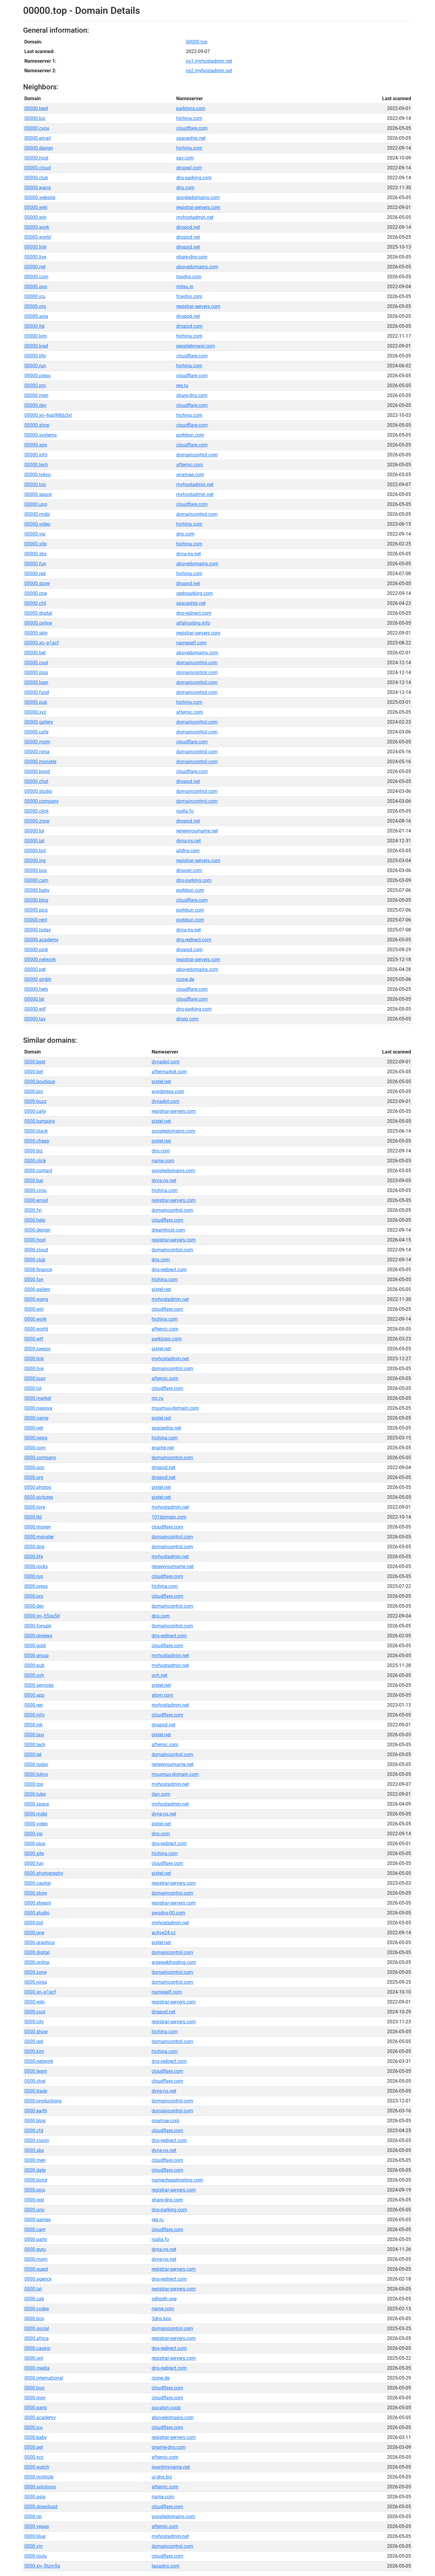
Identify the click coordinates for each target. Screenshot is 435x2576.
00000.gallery (38, 722)
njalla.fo (185, 811)
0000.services (38, 1685)
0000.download (40, 2506)
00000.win (35, 217)
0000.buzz (35, 1101)
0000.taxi (34, 1735)
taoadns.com (166, 2566)
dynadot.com (166, 1062)
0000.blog (35, 2120)
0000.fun (34, 1863)
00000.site (35, 544)
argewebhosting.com (174, 1962)
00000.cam (36, 880)
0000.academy (40, 2417)
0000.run (33, 1576)
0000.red (33, 2041)
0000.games (37, 2219)
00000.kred (36, 346)
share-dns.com (191, 257)
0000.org (33, 1477)
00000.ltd (34, 326)
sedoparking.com (194, 593)
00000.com (36, 276)
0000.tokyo (36, 1774)
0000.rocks (36, 1566)
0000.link (34, 1358)
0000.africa (36, 2338)
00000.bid (35, 850)
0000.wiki (34, 2002)
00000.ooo (35, 286)
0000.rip (33, 2516)
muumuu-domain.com (175, 1408)
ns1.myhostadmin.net (209, 61)
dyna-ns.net (188, 554)
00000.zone (36, 821)
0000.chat (35, 2081)
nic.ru (157, 1398)
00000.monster (40, 761)
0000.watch (36, 2467)
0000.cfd (33, 2130)
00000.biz (34, 118)
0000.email (36, 1200)
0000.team (35, 2071)
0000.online (36, 1962)
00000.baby (37, 890)
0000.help (34, 1220)
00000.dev (35, 405)
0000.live (34, 1368)
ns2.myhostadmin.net (209, 70)
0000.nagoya (38, 1408)
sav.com (185, 158)
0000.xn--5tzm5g (42, 2566)
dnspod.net (188, 227)
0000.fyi (33, 1210)
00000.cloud (37, 168)
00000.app (35, 445)
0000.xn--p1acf (40, 1992)
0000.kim (34, 2051)
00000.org (35, 306)
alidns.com (188, 850)
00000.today (37, 930)
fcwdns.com (189, 296)
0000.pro (33, 1596)
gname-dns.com (169, 2447)
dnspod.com (189, 326)
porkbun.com (190, 435)
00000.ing (35, 860)
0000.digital (37, 1952)
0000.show (36, 2031)
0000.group (36, 1655)
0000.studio (37, 1913)
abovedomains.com (197, 267)
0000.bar (33, 1180)
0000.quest (36, 2269)
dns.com (185, 187)
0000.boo (34, 2388)
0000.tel (32, 1754)
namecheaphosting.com (177, 2180)
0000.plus (34, 1843)
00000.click (36, 811)
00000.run (35, 366)
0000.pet (33, 2447)
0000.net (33, 1428)
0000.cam (35, 2229)
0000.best (34, 1062)
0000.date (35, 2170)
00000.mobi (37, 514)
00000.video (37, 524)
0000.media (37, 2368)
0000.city (34, 2022)
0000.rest (34, 2200)
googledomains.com (198, 197)
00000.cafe (36, 732)
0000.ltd (33, 1517)
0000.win (34, 1309)
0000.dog (34, 1546)
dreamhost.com (168, 1230)
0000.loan (35, 1378)
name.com (163, 1161)
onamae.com (190, 474)
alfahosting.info (193, 623)
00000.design (38, 148)
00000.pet (35, 969)
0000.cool (34, 2012)
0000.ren (33, 1705)
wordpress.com (168, 1091)
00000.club (36, 178)
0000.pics (34, 2190)
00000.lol (34, 831)
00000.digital (38, 613)
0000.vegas (36, 2526)
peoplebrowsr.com (195, 346)
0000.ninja (35, 1982)
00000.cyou (36, 128)
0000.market (37, 1398)
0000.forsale (37, 1626)
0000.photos (37, 1487)
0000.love (34, 1507)
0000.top (33, 1784)
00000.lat (34, 841)
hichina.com (189, 118)
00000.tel (34, 999)
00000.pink (36, 949)
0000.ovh (34, 1675)
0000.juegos (37, 1349)
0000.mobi (35, 1814)
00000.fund (36, 692)
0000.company (40, 1457)
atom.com (162, 1695)
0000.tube (35, 1794)
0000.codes (36, 2309)
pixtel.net (161, 1081)
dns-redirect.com (193, 613)
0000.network (38, 2061)
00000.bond (37, 771)
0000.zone (35, 1972)
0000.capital (37, 1883)
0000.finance (38, 1269)
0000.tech (34, 1744)
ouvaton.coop (166, 2407)
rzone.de (185, 979)
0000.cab (34, 2299)
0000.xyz (34, 2457)
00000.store (37, 583)
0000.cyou (35, 1190)
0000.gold (35, 1645)
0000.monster (39, 1537)
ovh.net (159, 1675)
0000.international (43, 2378)
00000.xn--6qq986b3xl (48, 415)
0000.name (36, 1418)
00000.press (37, 375)
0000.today (36, 1764)
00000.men (36, 395)
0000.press (36, 1586)
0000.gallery (37, 1289)
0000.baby (35, 2437)
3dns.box (161, 2318)
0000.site (34, 1853)
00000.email (37, 138)
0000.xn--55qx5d (42, 1616)
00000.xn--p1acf (41, 643)
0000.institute (38, 2477)
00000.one (35, 593)
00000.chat (36, 781)
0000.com (35, 1448)
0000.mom (35, 2259)
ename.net (163, 1448)
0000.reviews (38, 1636)
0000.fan (34, 1279)
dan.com (161, 1794)
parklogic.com (167, 1339)
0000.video (36, 1824)
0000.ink (33, 1725)
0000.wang (36, 1299)
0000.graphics (39, 1942)
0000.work (35, 1319)
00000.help (36, 989)
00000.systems (40, 435)
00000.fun (35, 563)
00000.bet (35, 653)
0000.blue (34, 2536)
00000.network (40, 959)
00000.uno (35, 504)
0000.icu (33, 2427)
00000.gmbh (37, 979)
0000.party (35, 2239)
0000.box (34, 2318)
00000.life (35, 356)
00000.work (36, 227)
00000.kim (35, 336)
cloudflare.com (192, 128)
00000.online (38, 623)
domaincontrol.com (197, 455)
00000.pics (36, 910)
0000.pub (34, 1665)
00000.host (36, 158)
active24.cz (164, 1932)
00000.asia (36, 316)
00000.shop (37, 425)
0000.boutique (39, 1081)
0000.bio (33, 1091)
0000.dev (34, 1606)
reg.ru (182, 385)
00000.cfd (35, 603)
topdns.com (188, 276)
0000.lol (32, 1388)
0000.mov (35, 2398)
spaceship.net (191, 138)
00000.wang (37, 187)
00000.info (35, 455)
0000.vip (33, 1833)
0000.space (36, 1804)
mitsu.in (184, 286)
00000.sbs (35, 554)
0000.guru (35, 2249)
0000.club (34, 1260)
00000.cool (36, 662)
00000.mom (37, 742)
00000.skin (36, 633)
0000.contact (38, 1170)
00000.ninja (37, 752)
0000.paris (35, 2407)
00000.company (41, 801)
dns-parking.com (194, 178)
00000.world (37, 237)
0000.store (35, 1893)
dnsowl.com (189, 168)
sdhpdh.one (164, 2299)
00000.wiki (35, 207)
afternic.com (189, 465)
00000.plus (36, 672)
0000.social (36, 2328)
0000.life (33, 1556)
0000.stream (37, 1903)
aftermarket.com (169, 1071)
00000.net (35, 267)
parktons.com (190, 108)
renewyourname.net (197, 831)
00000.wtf (35, 1009)
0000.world (36, 1329)
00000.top (196, 42)
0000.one (34, 1932)
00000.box (35, 870)
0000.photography (43, 1873)
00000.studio (38, 791)
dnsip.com (187, 1019)
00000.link (35, 247)
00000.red (35, 573)
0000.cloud (36, 1250)
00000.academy (41, 940)
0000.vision (36, 2140)
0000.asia (34, 2497)
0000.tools (35, 2556)
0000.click (35, 1161)
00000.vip (34, 534)
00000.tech (36, 465)
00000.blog (36, 900)
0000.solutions (40, 2487)
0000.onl (33, 2358)
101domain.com (169, 1517)
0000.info (34, 1715)
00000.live (35, 257)
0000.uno (34, 2210)
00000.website (39, 197)
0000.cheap (36, 1141)
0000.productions (43, 2101)
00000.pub (35, 702)
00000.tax (35, 1019)
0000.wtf (33, 1339)
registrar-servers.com (198, 207)
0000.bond (35, 2180)
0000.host (35, 1240)
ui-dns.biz (162, 2477)
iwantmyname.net (171, 2467)
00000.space (38, 494)
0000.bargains (39, 1121)
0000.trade (35, 2091)
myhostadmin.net (194, 217)
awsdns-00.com (168, 1913)
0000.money (37, 1527)
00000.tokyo (37, 474)
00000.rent (35, 920)
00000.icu (34, 296)
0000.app (34, 1695)
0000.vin (33, 2546)
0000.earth (35, 2111)
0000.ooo (34, 1467)
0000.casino (37, 2348)
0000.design (37, 1230)
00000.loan (36, 682)
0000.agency (38, 2279)
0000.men (35, 2160)
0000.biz (33, 1151)
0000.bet (33, 1071)
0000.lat (33, 2289)
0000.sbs (34, 2150)
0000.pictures (38, 1497)
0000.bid (33, 1923)
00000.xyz (35, 712)
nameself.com (191, 643)
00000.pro (35, 385)
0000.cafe (35, 1111)
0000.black (36, 1131)
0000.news (35, 1438)
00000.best (36, 108)
